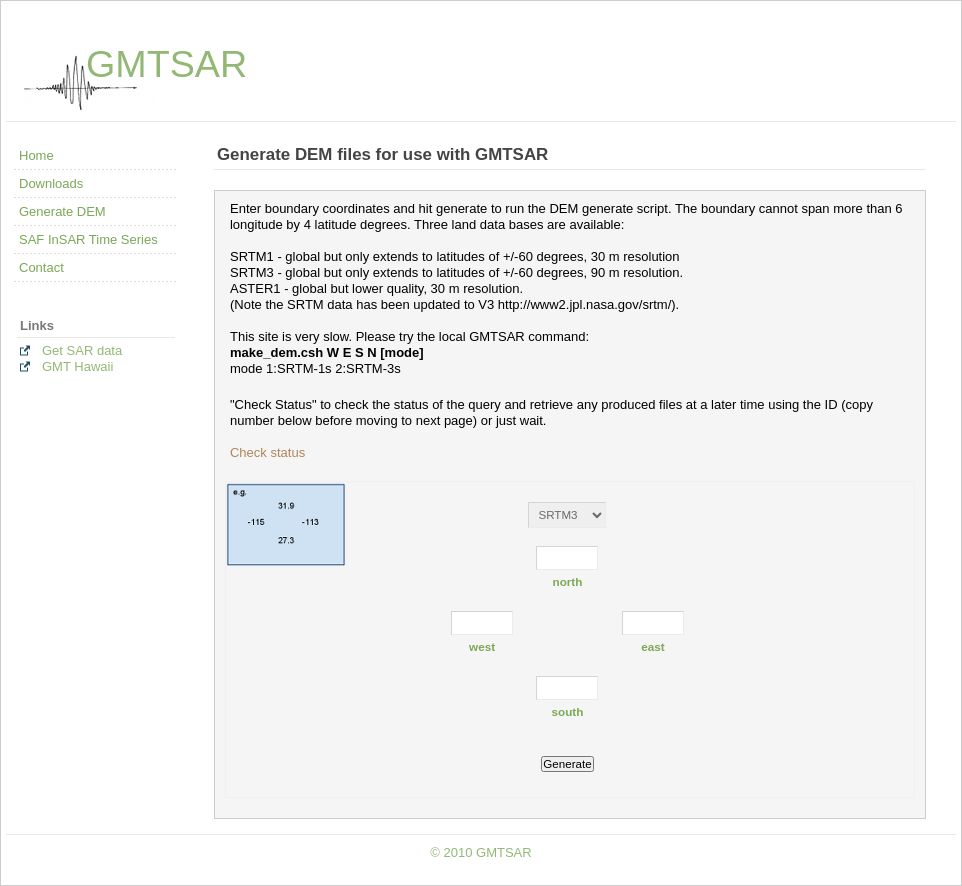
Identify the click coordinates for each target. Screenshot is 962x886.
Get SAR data (82, 350)
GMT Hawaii (77, 366)
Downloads (51, 183)
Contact (41, 267)
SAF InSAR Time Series (88, 239)
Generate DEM (62, 211)
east (652, 646)
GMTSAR (166, 64)
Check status (267, 452)
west (482, 646)
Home (36, 155)
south (568, 711)
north (568, 581)
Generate (567, 764)
